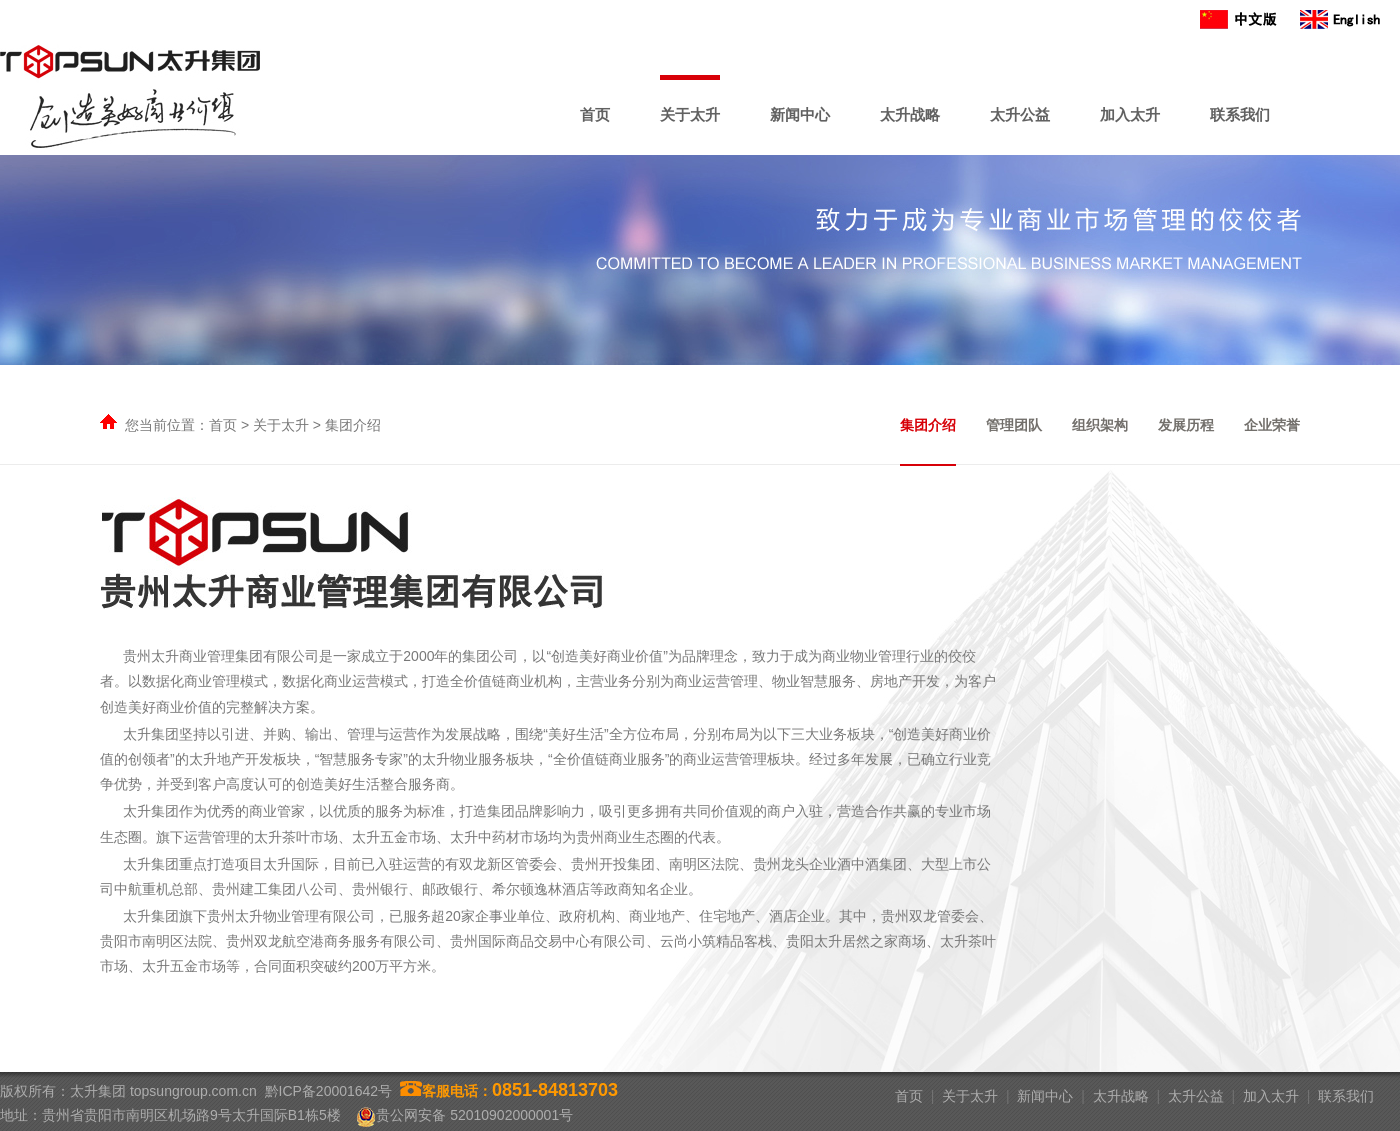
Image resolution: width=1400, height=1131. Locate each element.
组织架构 (1100, 425)
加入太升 (1130, 114)
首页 (595, 114)
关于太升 (690, 114)
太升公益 (1020, 114)
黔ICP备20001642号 (329, 1091)
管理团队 (1014, 425)
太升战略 (910, 114)
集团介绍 (928, 425)
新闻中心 (800, 114)
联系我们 (1240, 114)
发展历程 (1186, 425)
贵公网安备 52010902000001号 (474, 1115)
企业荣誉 (1272, 425)
